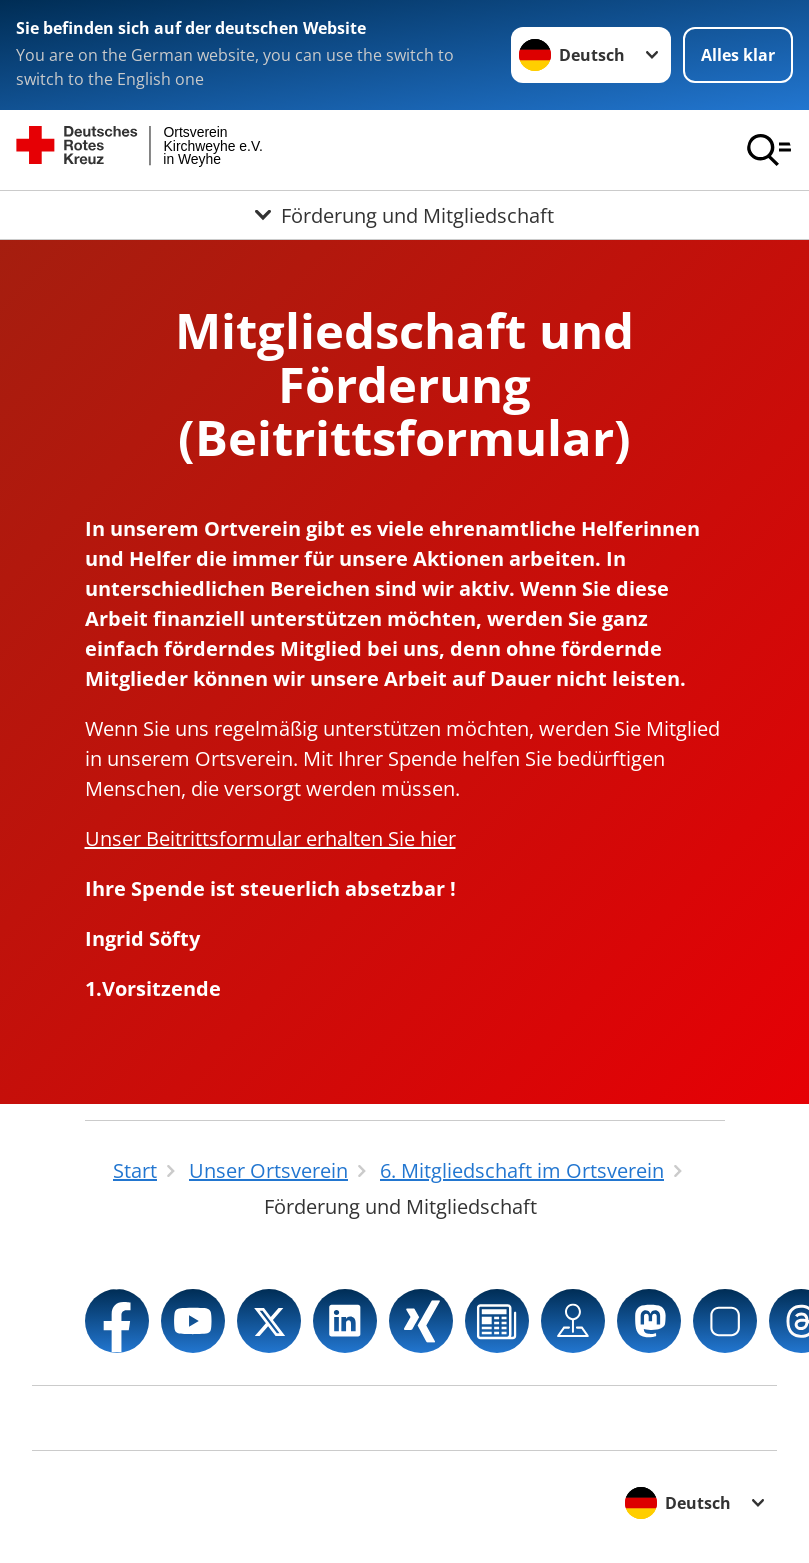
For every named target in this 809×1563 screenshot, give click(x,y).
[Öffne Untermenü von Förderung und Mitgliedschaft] (404, 215)
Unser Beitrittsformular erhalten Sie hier (270, 838)
